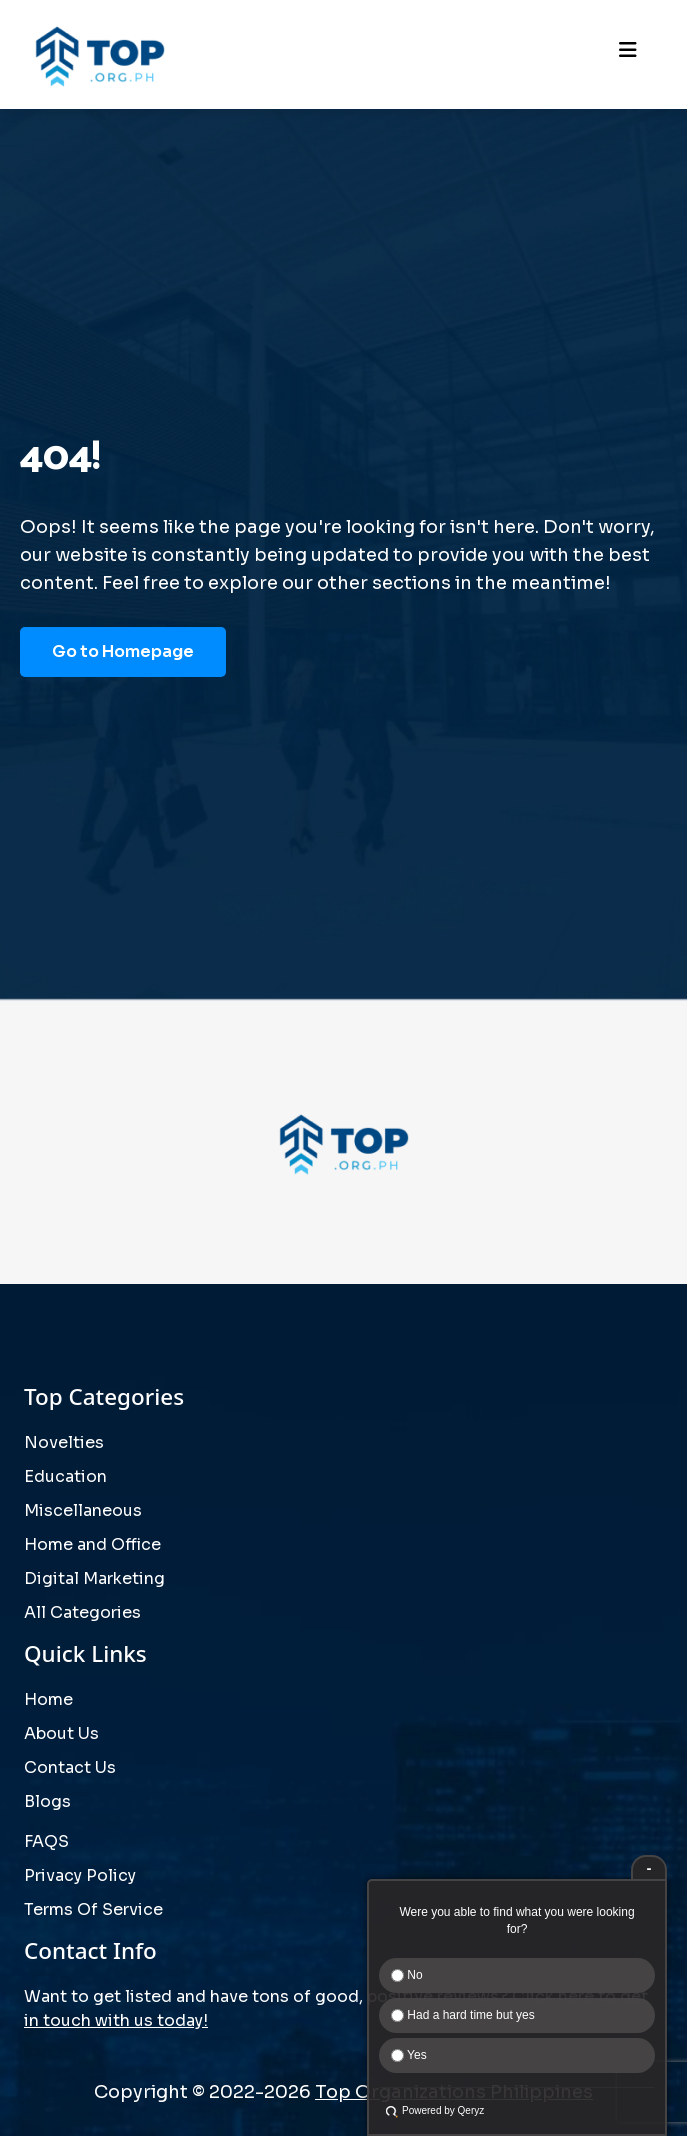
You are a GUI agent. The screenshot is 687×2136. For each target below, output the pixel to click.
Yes (409, 2055)
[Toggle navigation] (628, 55)
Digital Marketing (94, 1578)
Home (48, 1699)
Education (65, 1476)
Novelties (64, 1442)
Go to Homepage (123, 651)
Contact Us (70, 1767)
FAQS (46, 1841)
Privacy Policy (80, 1875)
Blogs (47, 1801)
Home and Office (92, 1544)
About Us (61, 1733)
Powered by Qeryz (443, 2110)
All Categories (82, 1612)
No (407, 1975)
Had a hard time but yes (463, 2015)
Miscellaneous (83, 1510)
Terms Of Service (93, 1909)
